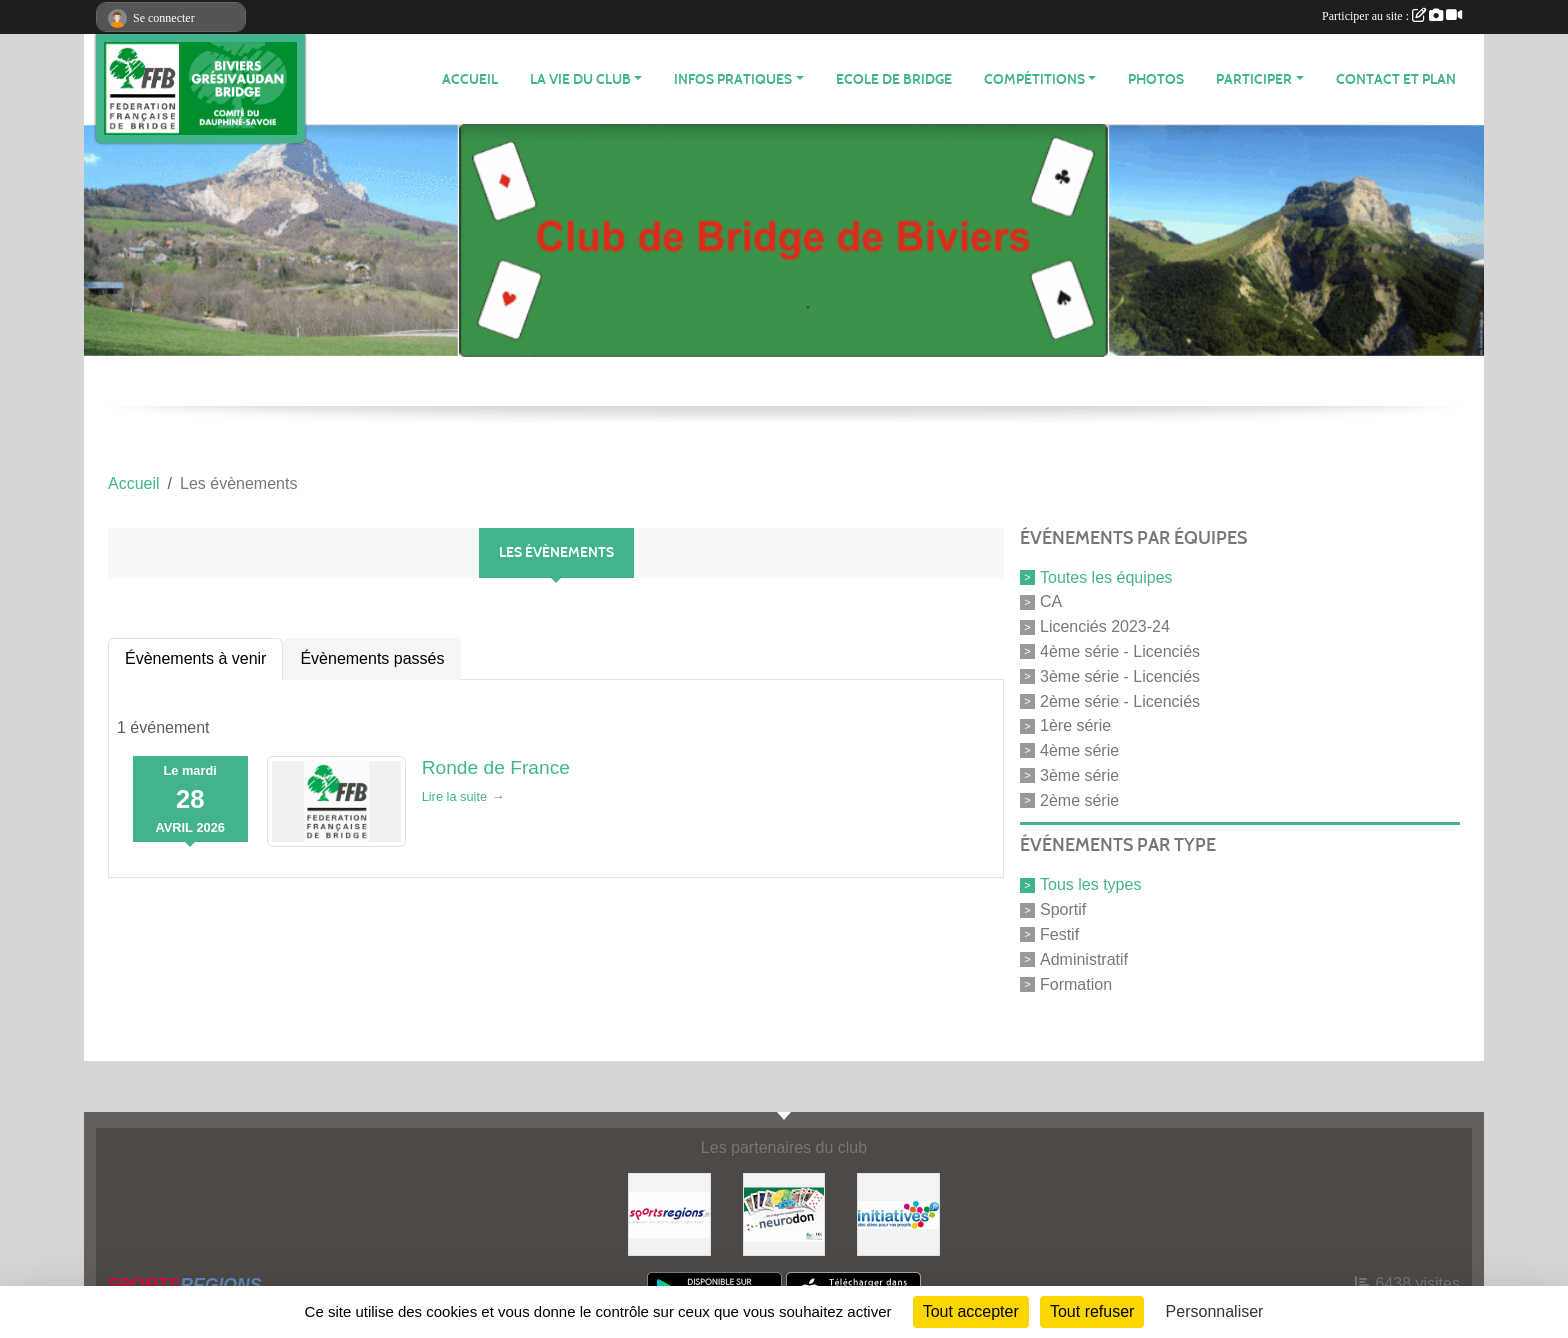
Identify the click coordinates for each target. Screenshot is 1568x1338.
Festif (1059, 934)
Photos (1156, 79)
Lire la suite (454, 796)
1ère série (1075, 725)
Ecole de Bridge (894, 79)
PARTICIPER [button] (1254, 79)
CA (1051, 601)
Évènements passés (372, 658)
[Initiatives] (898, 1213)
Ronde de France (496, 767)
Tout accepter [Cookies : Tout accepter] (971, 1311)
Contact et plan (1396, 79)
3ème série (1079, 775)
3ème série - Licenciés (1120, 676)
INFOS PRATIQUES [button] (733, 79)
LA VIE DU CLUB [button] (580, 79)
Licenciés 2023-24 (1105, 626)
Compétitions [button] (1034, 79)
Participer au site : (1392, 16)
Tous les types (1090, 884)
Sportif (1063, 909)
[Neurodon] (784, 1213)
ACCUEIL (470, 79)
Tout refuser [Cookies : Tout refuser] (1092, 1311)
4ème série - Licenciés (1120, 651)
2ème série (1079, 799)
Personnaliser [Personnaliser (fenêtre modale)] (1215, 1311)
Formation (1076, 983)
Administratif (1084, 959)
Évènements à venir (195, 658)
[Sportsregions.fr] (669, 1213)
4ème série (1079, 750)
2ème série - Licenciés (1120, 700)
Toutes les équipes (1106, 576)
